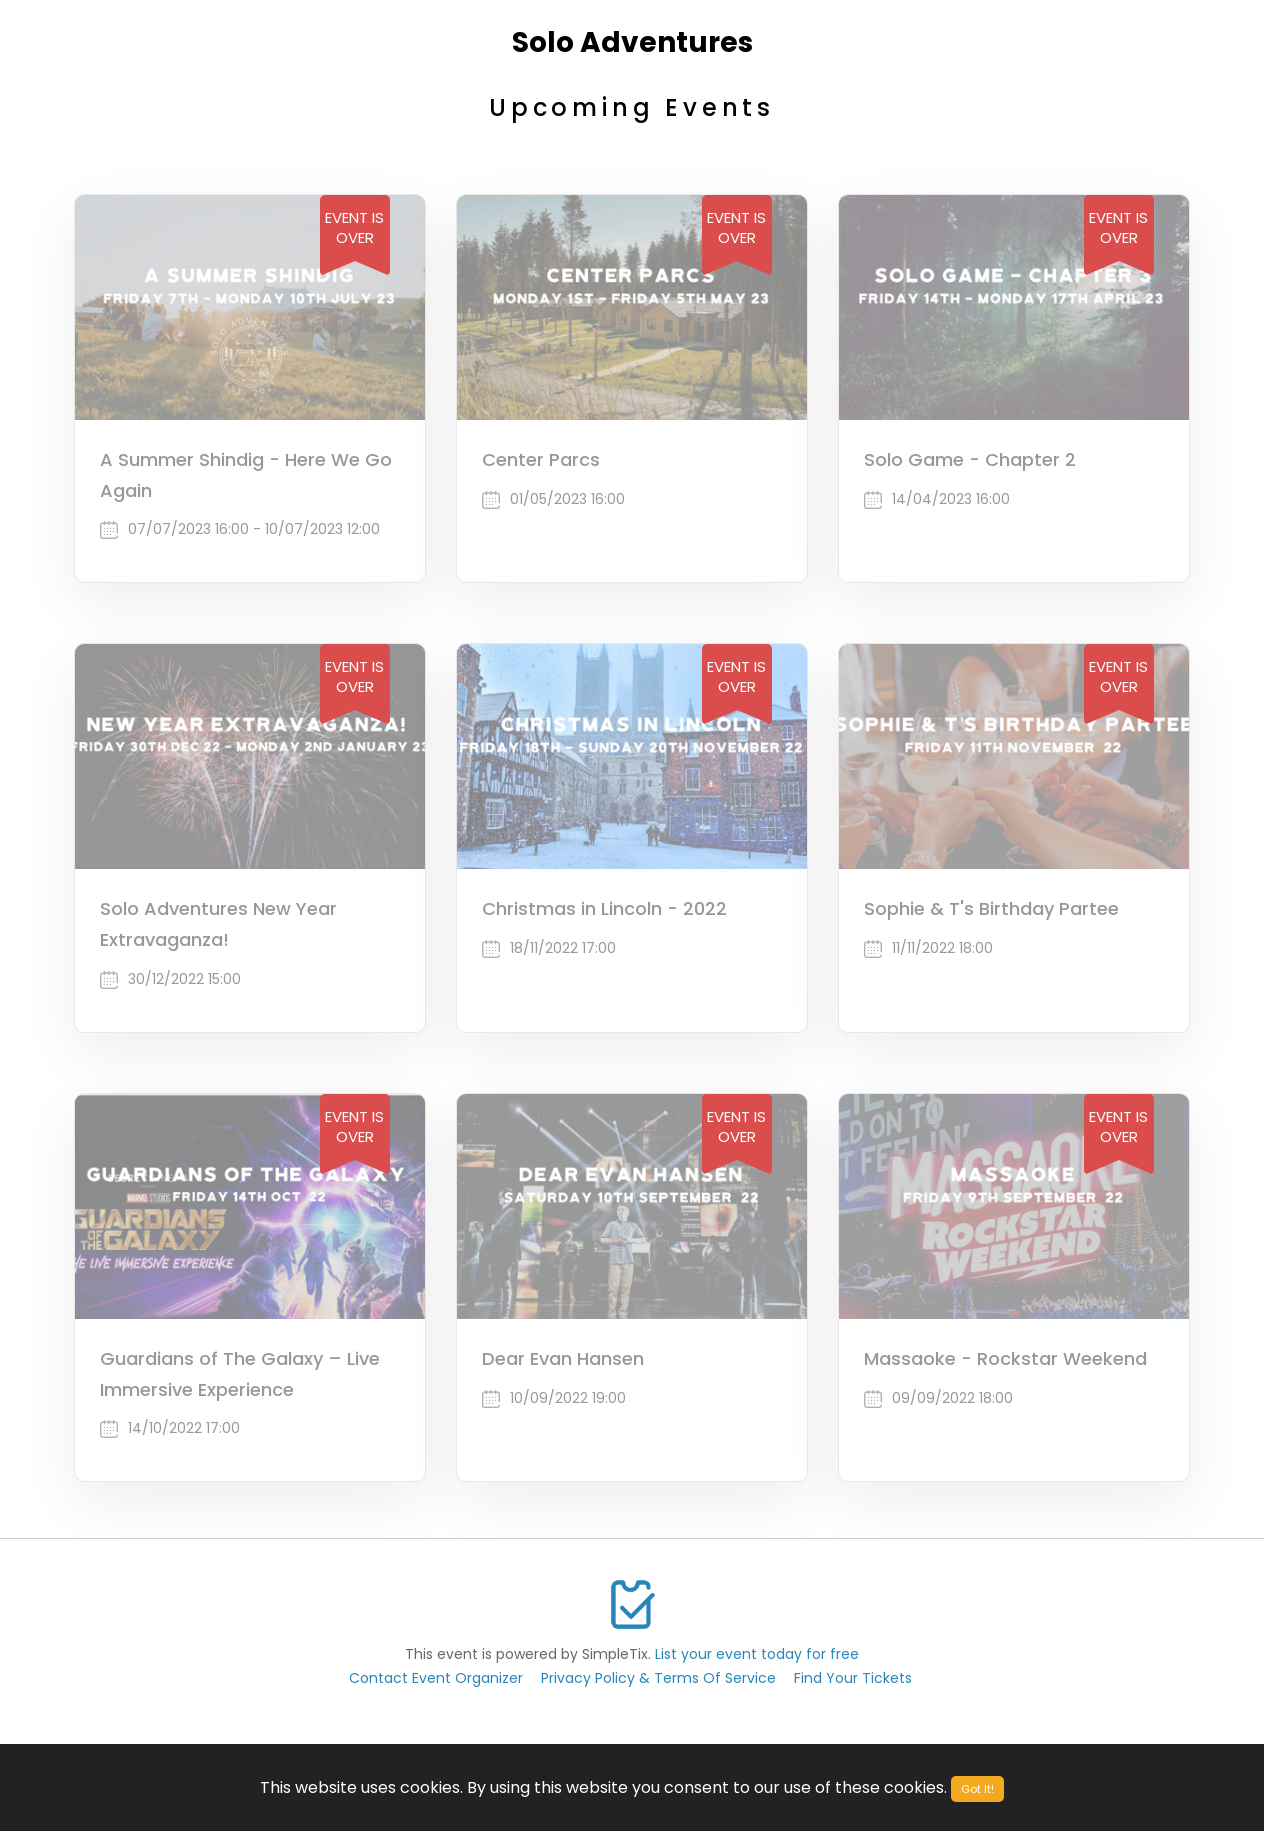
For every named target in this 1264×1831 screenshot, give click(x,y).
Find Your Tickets (853, 1678)
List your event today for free (757, 1654)
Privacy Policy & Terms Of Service (658, 1678)
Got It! (977, 1789)
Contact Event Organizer (436, 1678)
